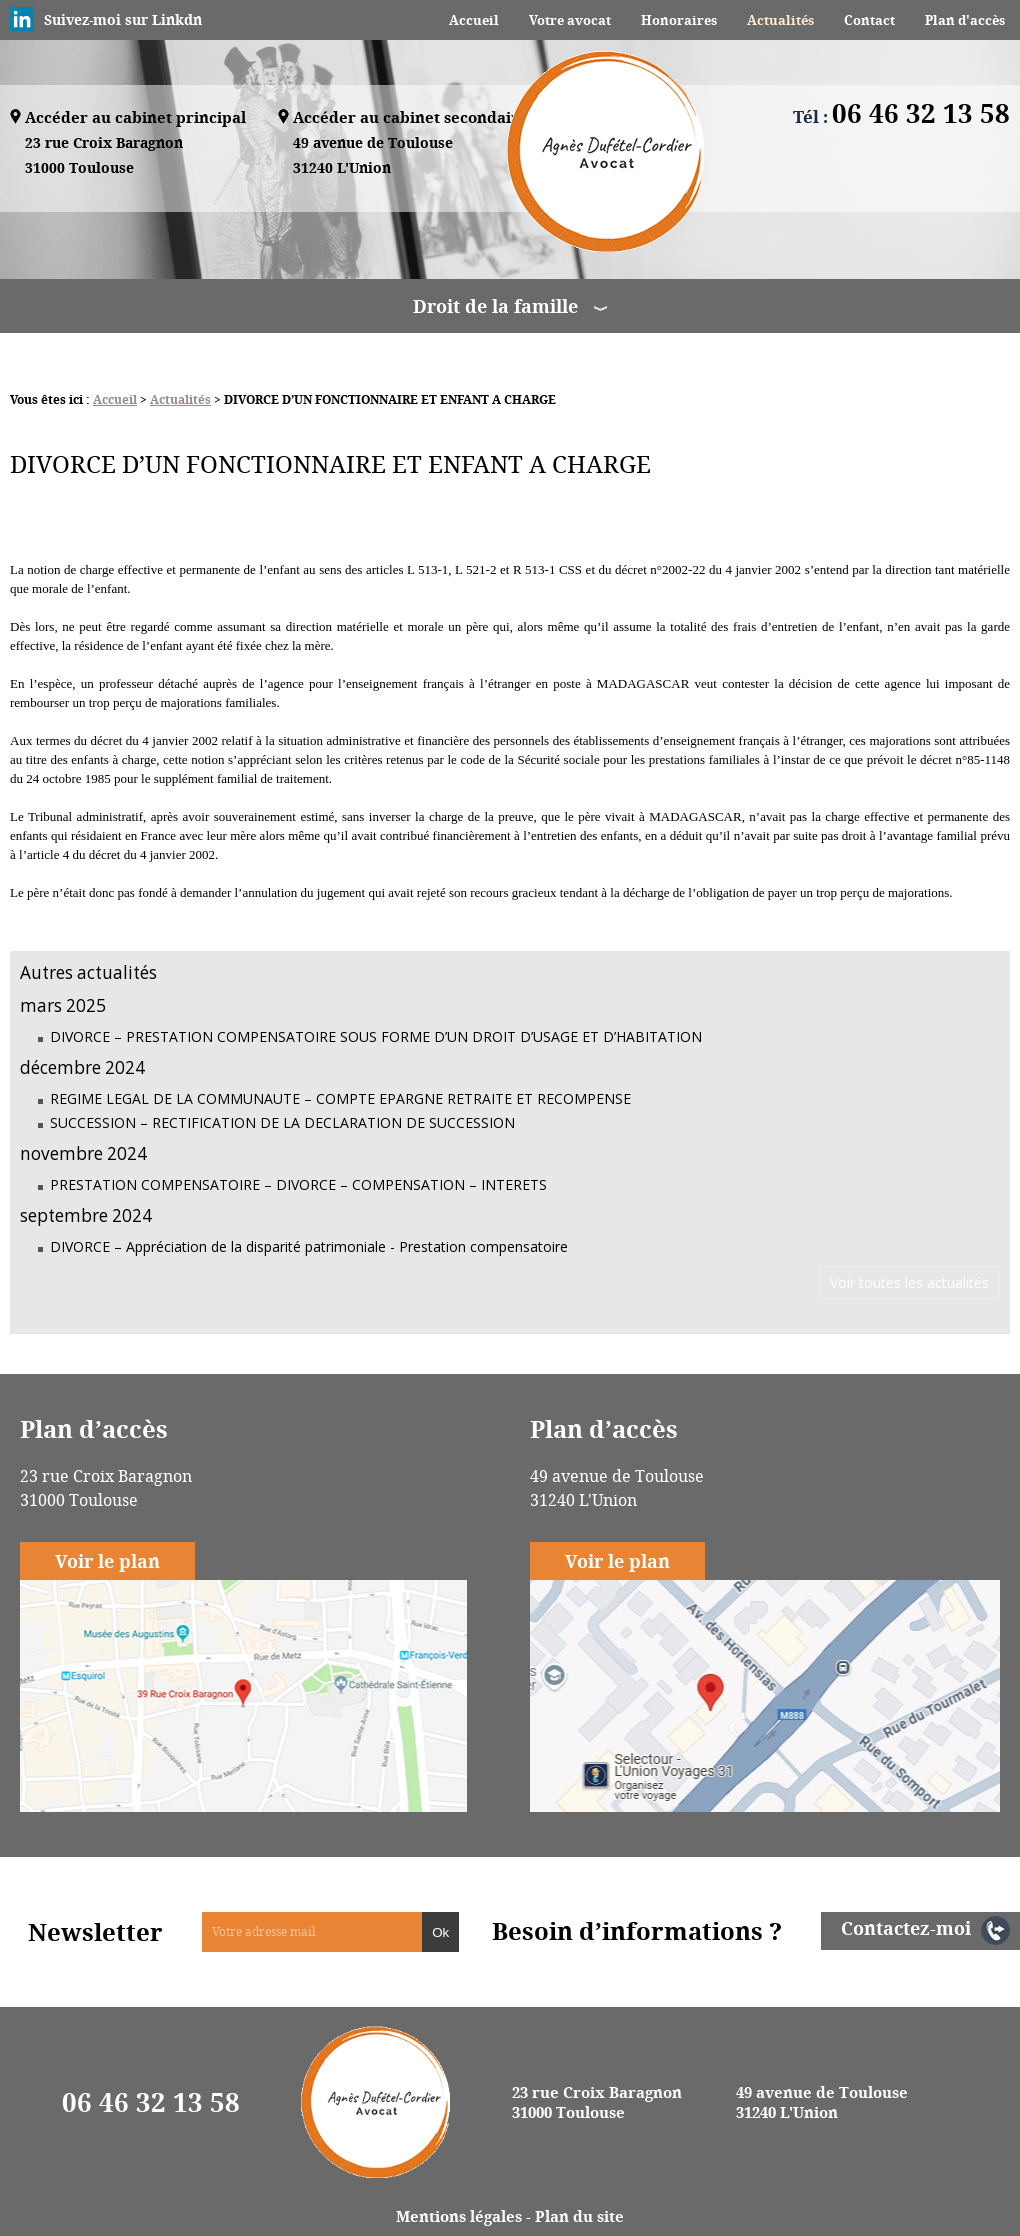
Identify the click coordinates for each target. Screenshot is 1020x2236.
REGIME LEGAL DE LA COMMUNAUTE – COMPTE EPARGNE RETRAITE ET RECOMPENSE (340, 1098)
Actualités (780, 20)
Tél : (901, 116)
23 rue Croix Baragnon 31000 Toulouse (597, 2102)
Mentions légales (459, 2216)
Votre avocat (570, 20)
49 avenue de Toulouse (373, 156)
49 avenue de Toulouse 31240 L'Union (822, 2102)
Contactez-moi (906, 1928)
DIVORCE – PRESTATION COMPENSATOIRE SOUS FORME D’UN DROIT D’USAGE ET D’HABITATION (376, 1036)
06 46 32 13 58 (151, 2102)
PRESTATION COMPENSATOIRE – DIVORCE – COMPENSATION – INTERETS (298, 1184)
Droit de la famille (495, 306)
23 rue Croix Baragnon (104, 156)
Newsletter (95, 1932)
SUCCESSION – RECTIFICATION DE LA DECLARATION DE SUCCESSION (282, 1122)
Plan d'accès (965, 20)
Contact (869, 20)
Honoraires (679, 20)
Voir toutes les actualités (909, 1282)
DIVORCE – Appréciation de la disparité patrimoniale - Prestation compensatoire (309, 1246)
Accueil (474, 20)
